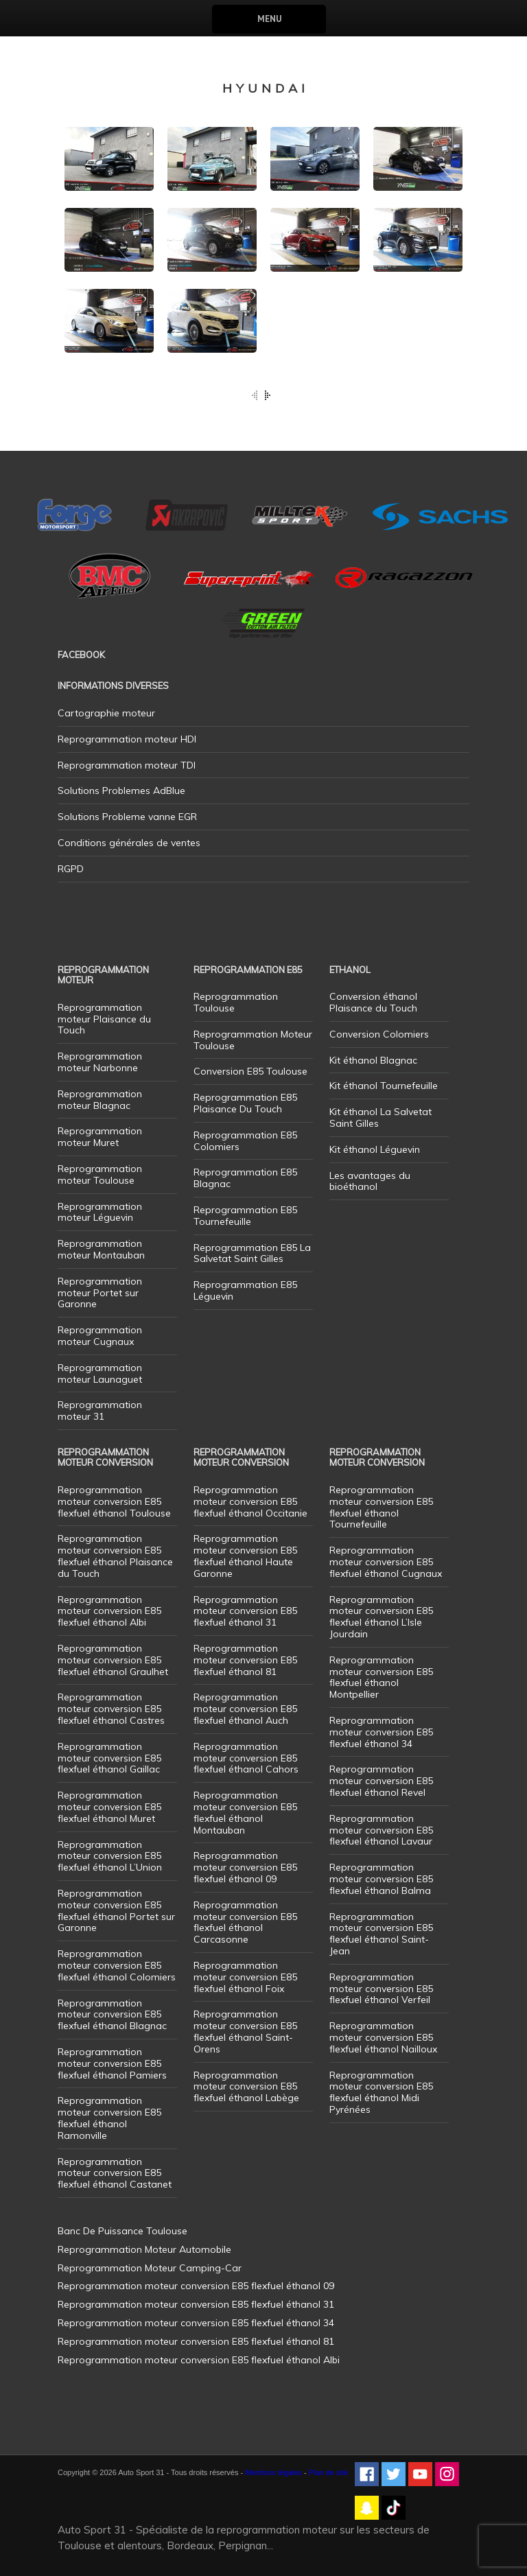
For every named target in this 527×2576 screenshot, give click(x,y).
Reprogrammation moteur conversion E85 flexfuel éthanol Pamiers (112, 2063)
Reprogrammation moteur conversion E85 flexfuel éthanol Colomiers (117, 1965)
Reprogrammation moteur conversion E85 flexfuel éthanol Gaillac (109, 1758)
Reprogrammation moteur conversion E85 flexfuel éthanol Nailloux (383, 2037)
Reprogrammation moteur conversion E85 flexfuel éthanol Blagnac (112, 2015)
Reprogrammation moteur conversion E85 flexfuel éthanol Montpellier (381, 1677)
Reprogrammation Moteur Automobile (144, 2249)
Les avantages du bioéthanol (369, 1181)
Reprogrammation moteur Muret (100, 1137)
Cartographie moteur (106, 713)
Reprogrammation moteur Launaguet (100, 1373)
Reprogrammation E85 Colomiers (245, 1141)
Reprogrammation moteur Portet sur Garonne (100, 1293)
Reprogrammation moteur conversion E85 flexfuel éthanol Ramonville (109, 2117)
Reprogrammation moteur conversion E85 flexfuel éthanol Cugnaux (385, 1562)
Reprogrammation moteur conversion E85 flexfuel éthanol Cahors (246, 1758)
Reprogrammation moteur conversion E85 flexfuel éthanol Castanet (115, 2173)
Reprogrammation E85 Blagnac (245, 1178)
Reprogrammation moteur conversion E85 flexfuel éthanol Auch (245, 1708)
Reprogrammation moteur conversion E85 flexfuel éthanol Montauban (245, 1812)
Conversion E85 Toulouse (250, 1071)
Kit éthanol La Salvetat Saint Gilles (380, 1117)
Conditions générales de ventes (129, 842)
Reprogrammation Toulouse (236, 1002)
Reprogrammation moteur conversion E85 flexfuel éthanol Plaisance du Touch (115, 1555)
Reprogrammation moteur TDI (127, 765)
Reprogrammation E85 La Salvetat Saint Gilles (252, 1253)
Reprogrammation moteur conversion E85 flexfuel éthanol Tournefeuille (381, 1507)
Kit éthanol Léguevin (374, 1149)
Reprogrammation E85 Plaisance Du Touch (245, 1103)
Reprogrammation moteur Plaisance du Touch (104, 1019)
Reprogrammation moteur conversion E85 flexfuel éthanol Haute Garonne (245, 1555)
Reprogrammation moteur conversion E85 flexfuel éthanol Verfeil (381, 1988)
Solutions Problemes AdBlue (121, 790)
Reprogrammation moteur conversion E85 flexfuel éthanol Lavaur (381, 1830)
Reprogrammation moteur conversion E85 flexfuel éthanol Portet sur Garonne (116, 1910)
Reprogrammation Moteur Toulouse (253, 1040)
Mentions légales (273, 2472)
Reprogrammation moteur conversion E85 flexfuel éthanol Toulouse (114, 1501)
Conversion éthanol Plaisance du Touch (373, 1002)
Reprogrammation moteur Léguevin (100, 1212)
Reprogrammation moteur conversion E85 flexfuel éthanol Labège (246, 2087)
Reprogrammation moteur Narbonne (100, 1062)
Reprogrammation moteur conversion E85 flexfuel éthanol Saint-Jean (381, 1933)
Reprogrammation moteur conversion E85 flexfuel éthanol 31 (245, 1611)
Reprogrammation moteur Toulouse (100, 1174)
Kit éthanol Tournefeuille (383, 1085)
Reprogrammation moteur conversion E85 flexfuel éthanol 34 (381, 1732)
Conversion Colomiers (379, 1034)
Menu (269, 19)
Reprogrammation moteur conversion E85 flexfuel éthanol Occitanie (250, 1501)
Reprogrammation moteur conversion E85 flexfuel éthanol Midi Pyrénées (381, 2092)
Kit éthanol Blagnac (373, 1060)
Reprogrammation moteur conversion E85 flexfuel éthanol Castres (111, 1708)
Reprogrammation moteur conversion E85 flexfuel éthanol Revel (381, 1781)
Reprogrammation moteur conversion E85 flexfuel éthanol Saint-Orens (245, 2031)
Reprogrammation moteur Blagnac (100, 1100)
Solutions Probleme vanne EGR (127, 816)
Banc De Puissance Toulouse (122, 2231)
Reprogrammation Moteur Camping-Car (150, 2268)
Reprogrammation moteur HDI (127, 739)
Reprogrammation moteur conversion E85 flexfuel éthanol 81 (245, 1660)
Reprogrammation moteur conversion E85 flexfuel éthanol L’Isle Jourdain (381, 1616)
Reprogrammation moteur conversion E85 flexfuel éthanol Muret (109, 1807)
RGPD (71, 869)
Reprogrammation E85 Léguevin (245, 1290)
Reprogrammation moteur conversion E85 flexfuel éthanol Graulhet (113, 1660)
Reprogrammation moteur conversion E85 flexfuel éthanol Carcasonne (245, 1922)
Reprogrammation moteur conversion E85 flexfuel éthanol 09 (245, 1867)
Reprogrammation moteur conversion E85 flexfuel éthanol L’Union (110, 1856)
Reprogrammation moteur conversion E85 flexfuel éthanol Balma (381, 1879)
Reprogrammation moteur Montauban (101, 1249)
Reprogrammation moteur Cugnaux (100, 1336)
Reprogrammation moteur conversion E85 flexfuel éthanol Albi (109, 1611)
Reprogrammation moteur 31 (100, 1410)
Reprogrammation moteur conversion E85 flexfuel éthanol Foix (245, 1977)
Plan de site (328, 2472)
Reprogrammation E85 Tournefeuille (245, 1216)
